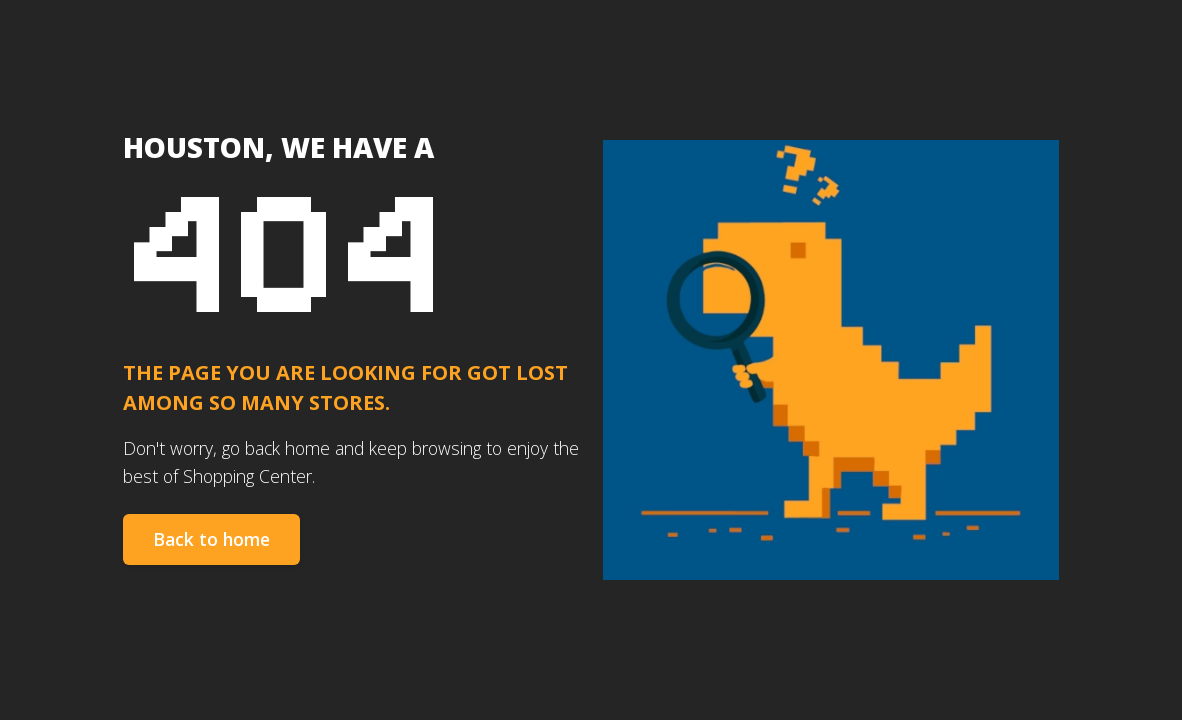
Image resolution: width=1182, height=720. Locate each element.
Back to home (211, 539)
